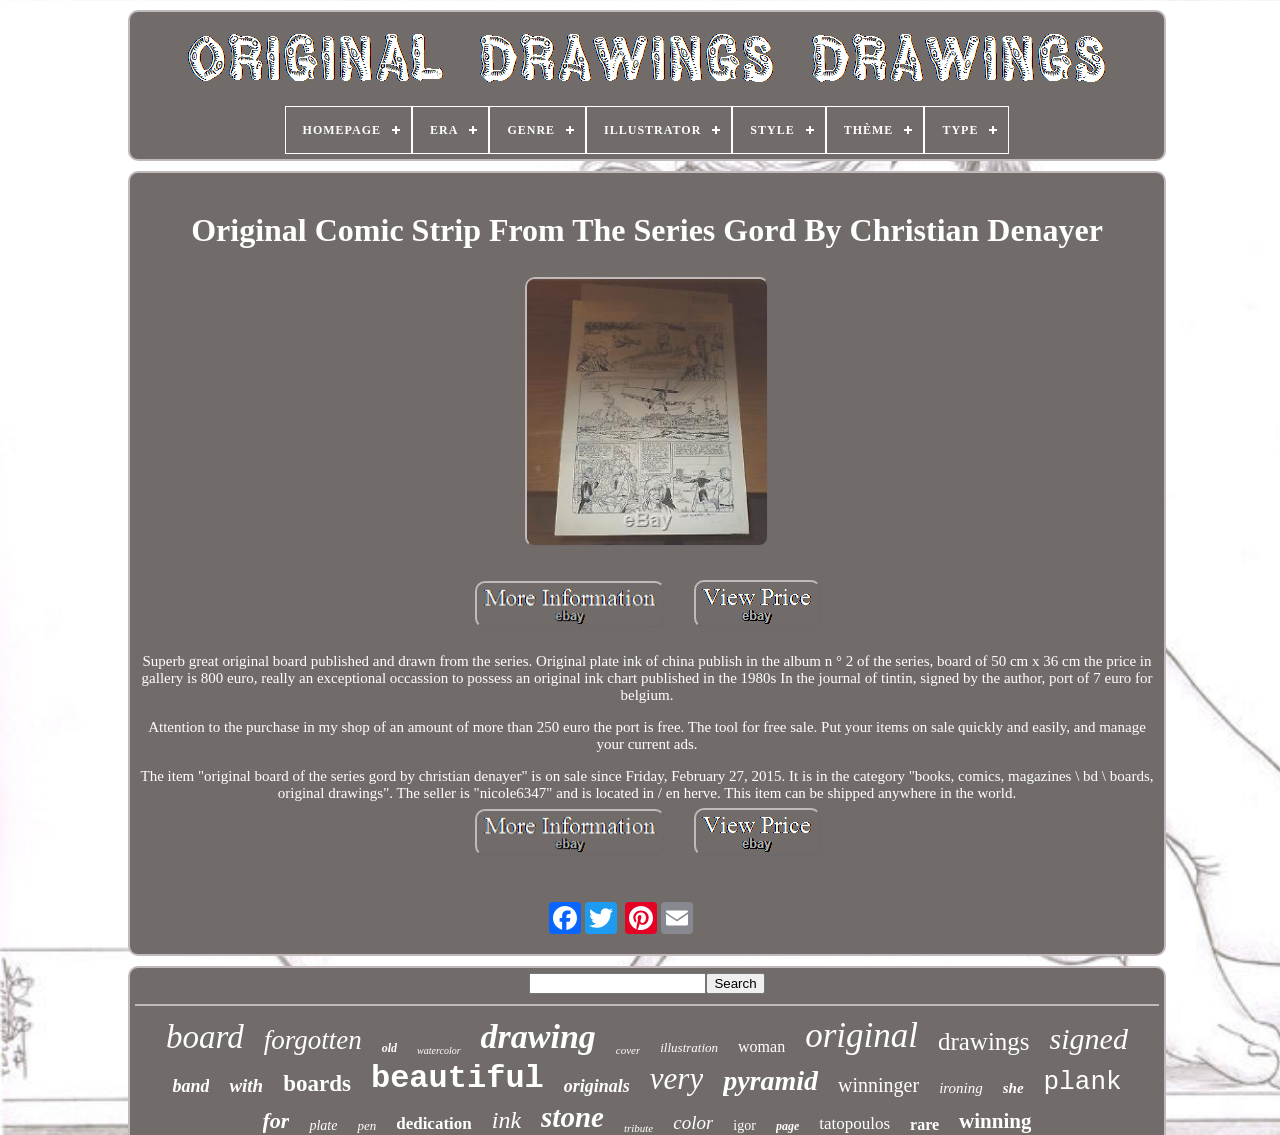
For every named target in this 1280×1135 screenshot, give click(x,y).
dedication (434, 1123)
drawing (538, 1036)
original (861, 1035)
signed (1089, 1038)
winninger (878, 1085)
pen (366, 1125)
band (190, 1086)
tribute (638, 1128)
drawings (984, 1041)
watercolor (439, 1050)
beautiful (457, 1078)
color (693, 1122)
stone (572, 1117)
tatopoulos (854, 1123)
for (276, 1120)
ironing (961, 1088)
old (389, 1048)
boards (317, 1083)
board (205, 1037)
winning (995, 1121)
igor (744, 1125)
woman (761, 1046)
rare (924, 1124)
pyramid (770, 1080)
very (676, 1078)
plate (323, 1125)
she (1013, 1088)
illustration (689, 1047)
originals (597, 1086)
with (246, 1085)
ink (506, 1120)
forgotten (313, 1040)
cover (628, 1050)
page (787, 1126)
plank (1083, 1082)
